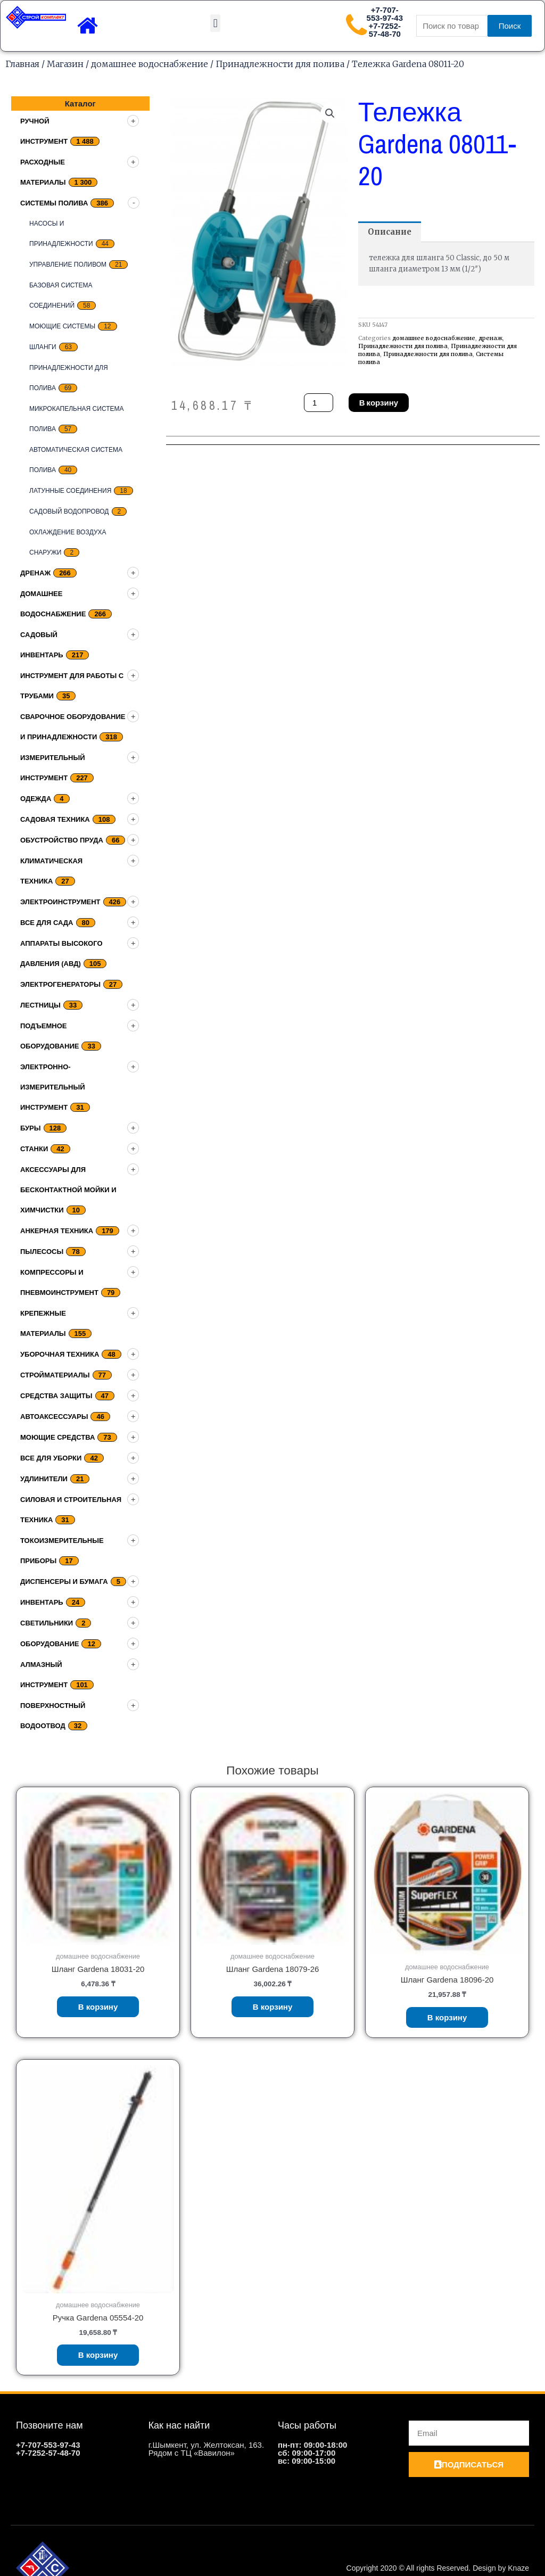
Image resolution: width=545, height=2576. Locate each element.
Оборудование (49, 1644)
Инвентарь (41, 1602)
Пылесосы (41, 1252)
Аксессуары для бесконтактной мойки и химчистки (68, 1190)
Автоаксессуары (54, 1417)
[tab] (389, 231)
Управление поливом (67, 264)
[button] (215, 23)
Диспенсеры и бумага (64, 1582)
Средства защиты (56, 1396)
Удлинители (44, 1479)
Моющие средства (57, 1437)
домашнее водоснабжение (149, 64)
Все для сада (46, 923)
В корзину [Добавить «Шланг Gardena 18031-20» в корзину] (98, 2006)
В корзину (378, 402)
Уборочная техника (59, 1354)
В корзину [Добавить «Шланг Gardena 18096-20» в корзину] (447, 2017)
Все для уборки (50, 1458)
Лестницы (40, 1005)
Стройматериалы (55, 1375)
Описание (389, 232)
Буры (30, 1128)
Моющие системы (62, 326)
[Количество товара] (318, 402)
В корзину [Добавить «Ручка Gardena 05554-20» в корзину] (98, 2354)
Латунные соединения (70, 490)
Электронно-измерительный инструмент (52, 1087)
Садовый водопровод (69, 511)
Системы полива (54, 203)
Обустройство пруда (61, 840)
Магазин (65, 64)
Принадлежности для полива (280, 64)
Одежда (35, 799)
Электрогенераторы (60, 984)
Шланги (42, 347)
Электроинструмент (60, 902)
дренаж (35, 573)
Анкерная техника (56, 1231)
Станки (34, 1149)
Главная (22, 64)
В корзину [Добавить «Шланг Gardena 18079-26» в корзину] (273, 2006)
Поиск (510, 25)
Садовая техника (55, 819)
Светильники (46, 1623)
